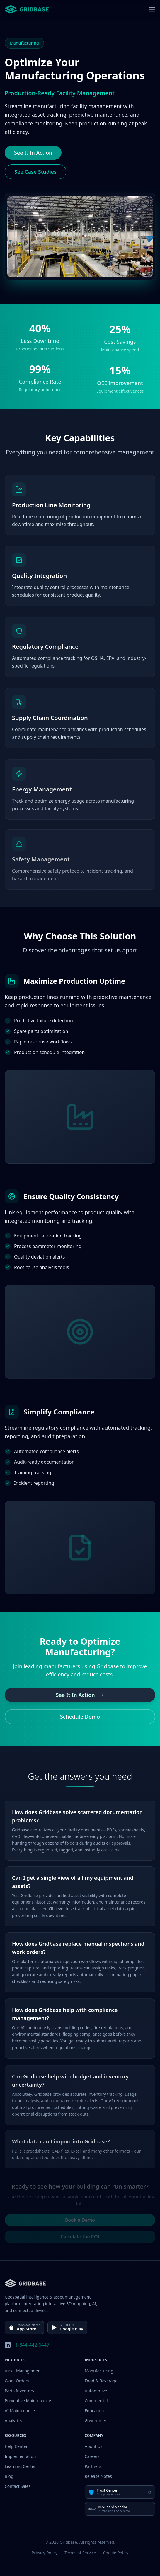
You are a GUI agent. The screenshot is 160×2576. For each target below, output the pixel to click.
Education (94, 2410)
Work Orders (17, 2380)
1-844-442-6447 (32, 2345)
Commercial (96, 2400)
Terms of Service (80, 2552)
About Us (93, 2446)
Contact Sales (17, 2486)
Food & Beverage (101, 2380)
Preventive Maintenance (28, 2400)
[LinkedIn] (8, 2345)
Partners (93, 2466)
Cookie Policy (115, 2552)
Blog (9, 2476)
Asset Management (23, 2371)
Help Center (16, 2446)
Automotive (96, 2390)
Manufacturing (99, 2371)
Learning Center (20, 2466)
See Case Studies (35, 171)
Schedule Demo (80, 1720)
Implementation (20, 2456)
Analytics (13, 2420)
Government (97, 2420)
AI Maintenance (20, 2410)
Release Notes (98, 2476)
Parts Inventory (19, 2390)
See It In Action (33, 152)
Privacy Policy (44, 2552)
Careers (92, 2456)
